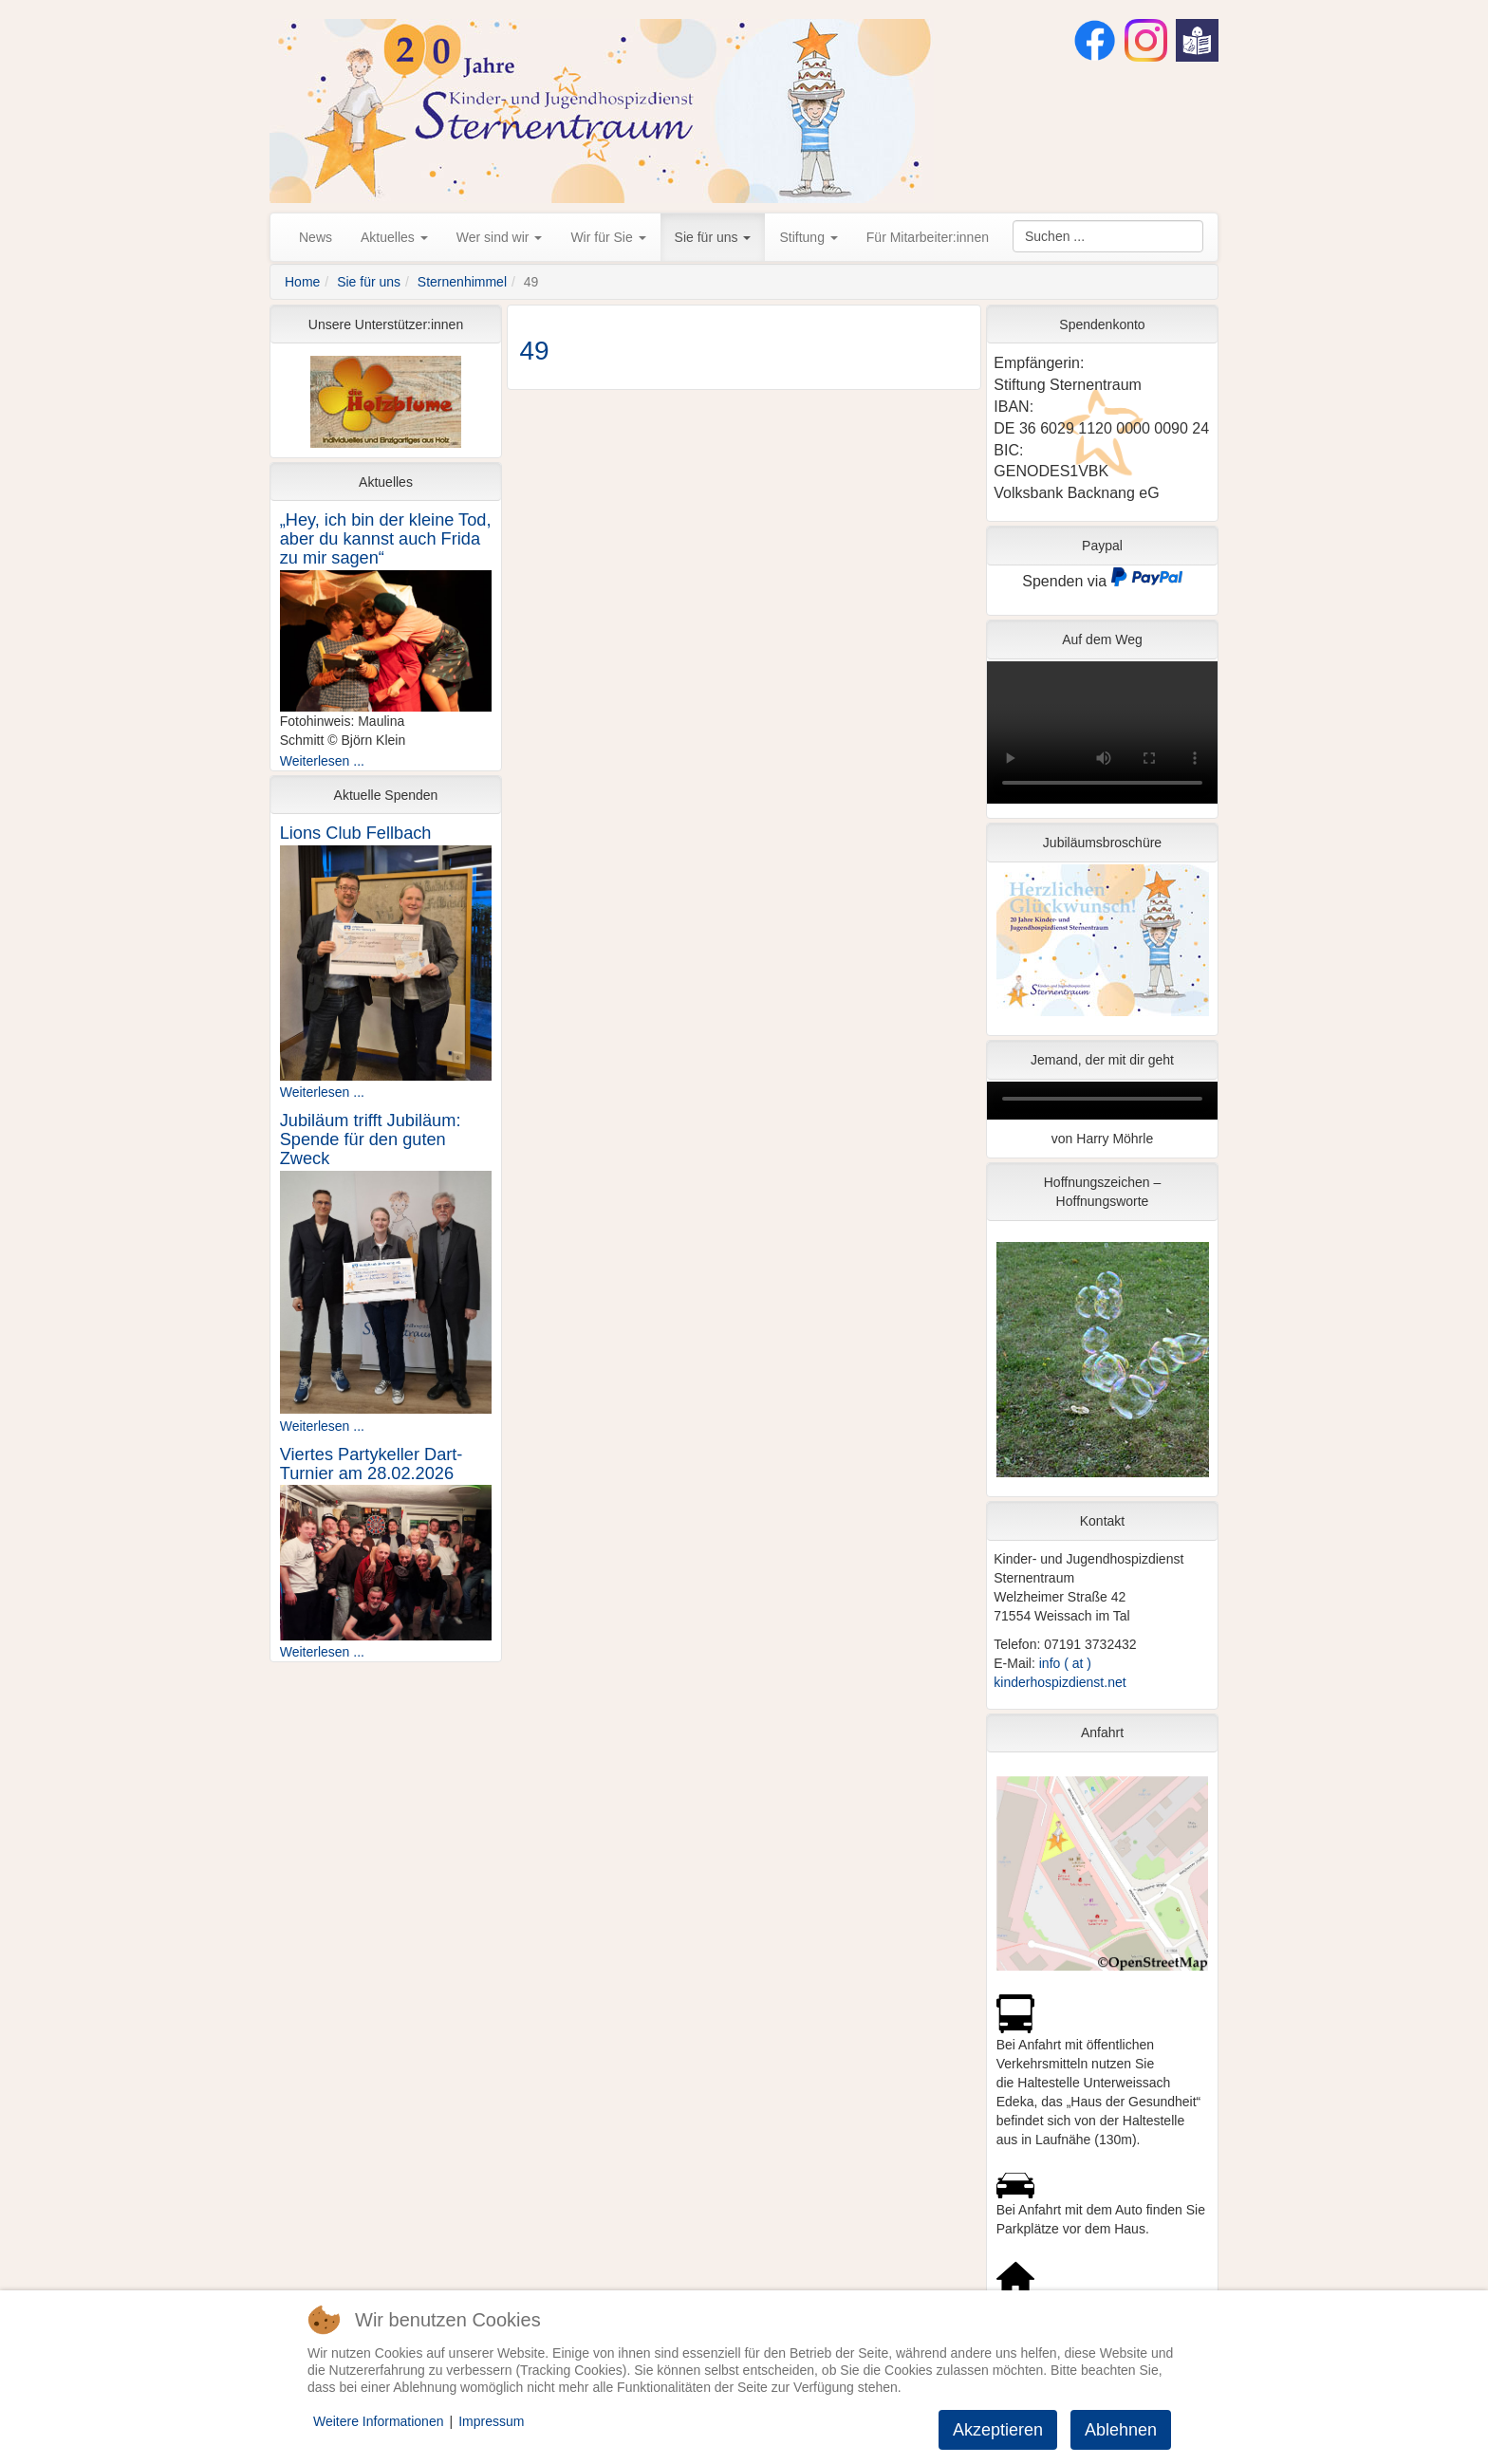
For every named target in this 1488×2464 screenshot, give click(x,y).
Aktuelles (394, 237)
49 (534, 350)
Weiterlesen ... (322, 761)
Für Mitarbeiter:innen (927, 237)
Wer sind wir (499, 237)
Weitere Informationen (378, 2421)
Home (302, 281)
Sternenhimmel (462, 281)
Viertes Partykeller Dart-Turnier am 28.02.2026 (371, 1464)
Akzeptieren (998, 2429)
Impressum (491, 2421)
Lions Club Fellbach (356, 833)
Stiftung (808, 237)
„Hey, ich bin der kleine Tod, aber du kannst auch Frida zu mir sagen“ (386, 538)
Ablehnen (1121, 2429)
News (315, 237)
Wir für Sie (607, 237)
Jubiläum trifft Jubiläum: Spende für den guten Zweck (370, 1139)
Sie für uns (713, 237)
